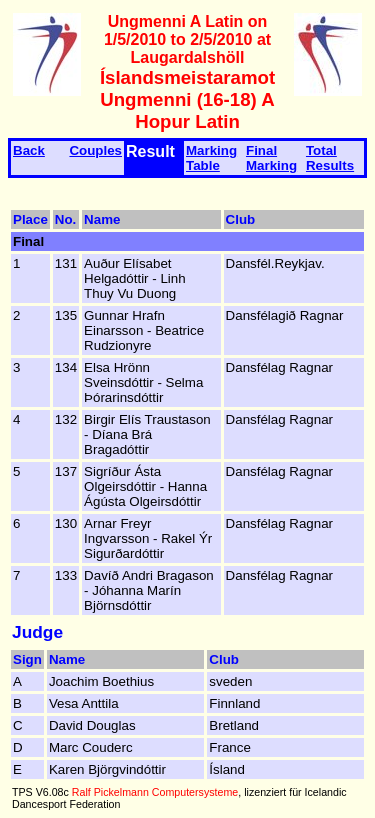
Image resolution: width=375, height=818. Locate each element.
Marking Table (211, 158)
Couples (95, 150)
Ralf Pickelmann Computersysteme (155, 792)
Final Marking (271, 158)
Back (29, 150)
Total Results (330, 158)
